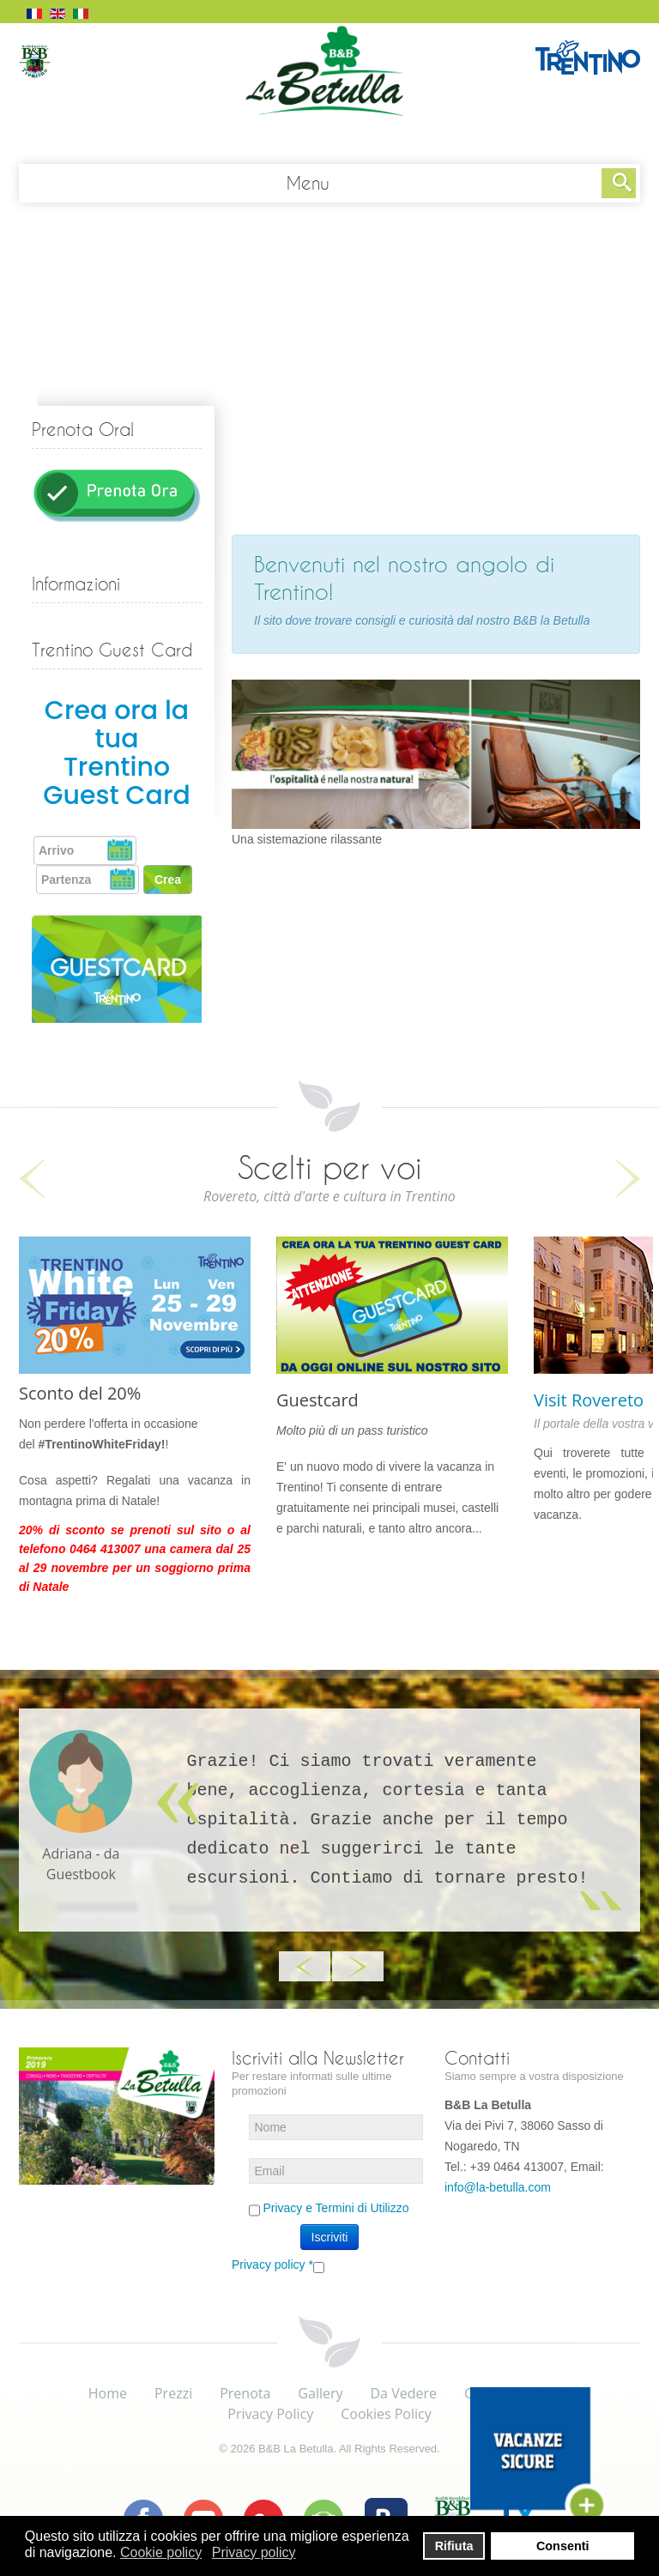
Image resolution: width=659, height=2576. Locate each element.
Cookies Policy (386, 2413)
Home (107, 2393)
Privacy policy (272, 2264)
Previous (32, 1178)
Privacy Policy (270, 2413)
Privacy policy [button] (254, 2552)
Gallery (320, 2393)
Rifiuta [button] (454, 2546)
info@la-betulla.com (497, 2187)
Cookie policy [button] (161, 2552)
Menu (308, 182)
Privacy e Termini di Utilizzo (335, 2208)
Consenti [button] (562, 2546)
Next (627, 1178)
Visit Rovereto (589, 1400)
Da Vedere (404, 2393)
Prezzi (173, 2393)
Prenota (245, 2393)
